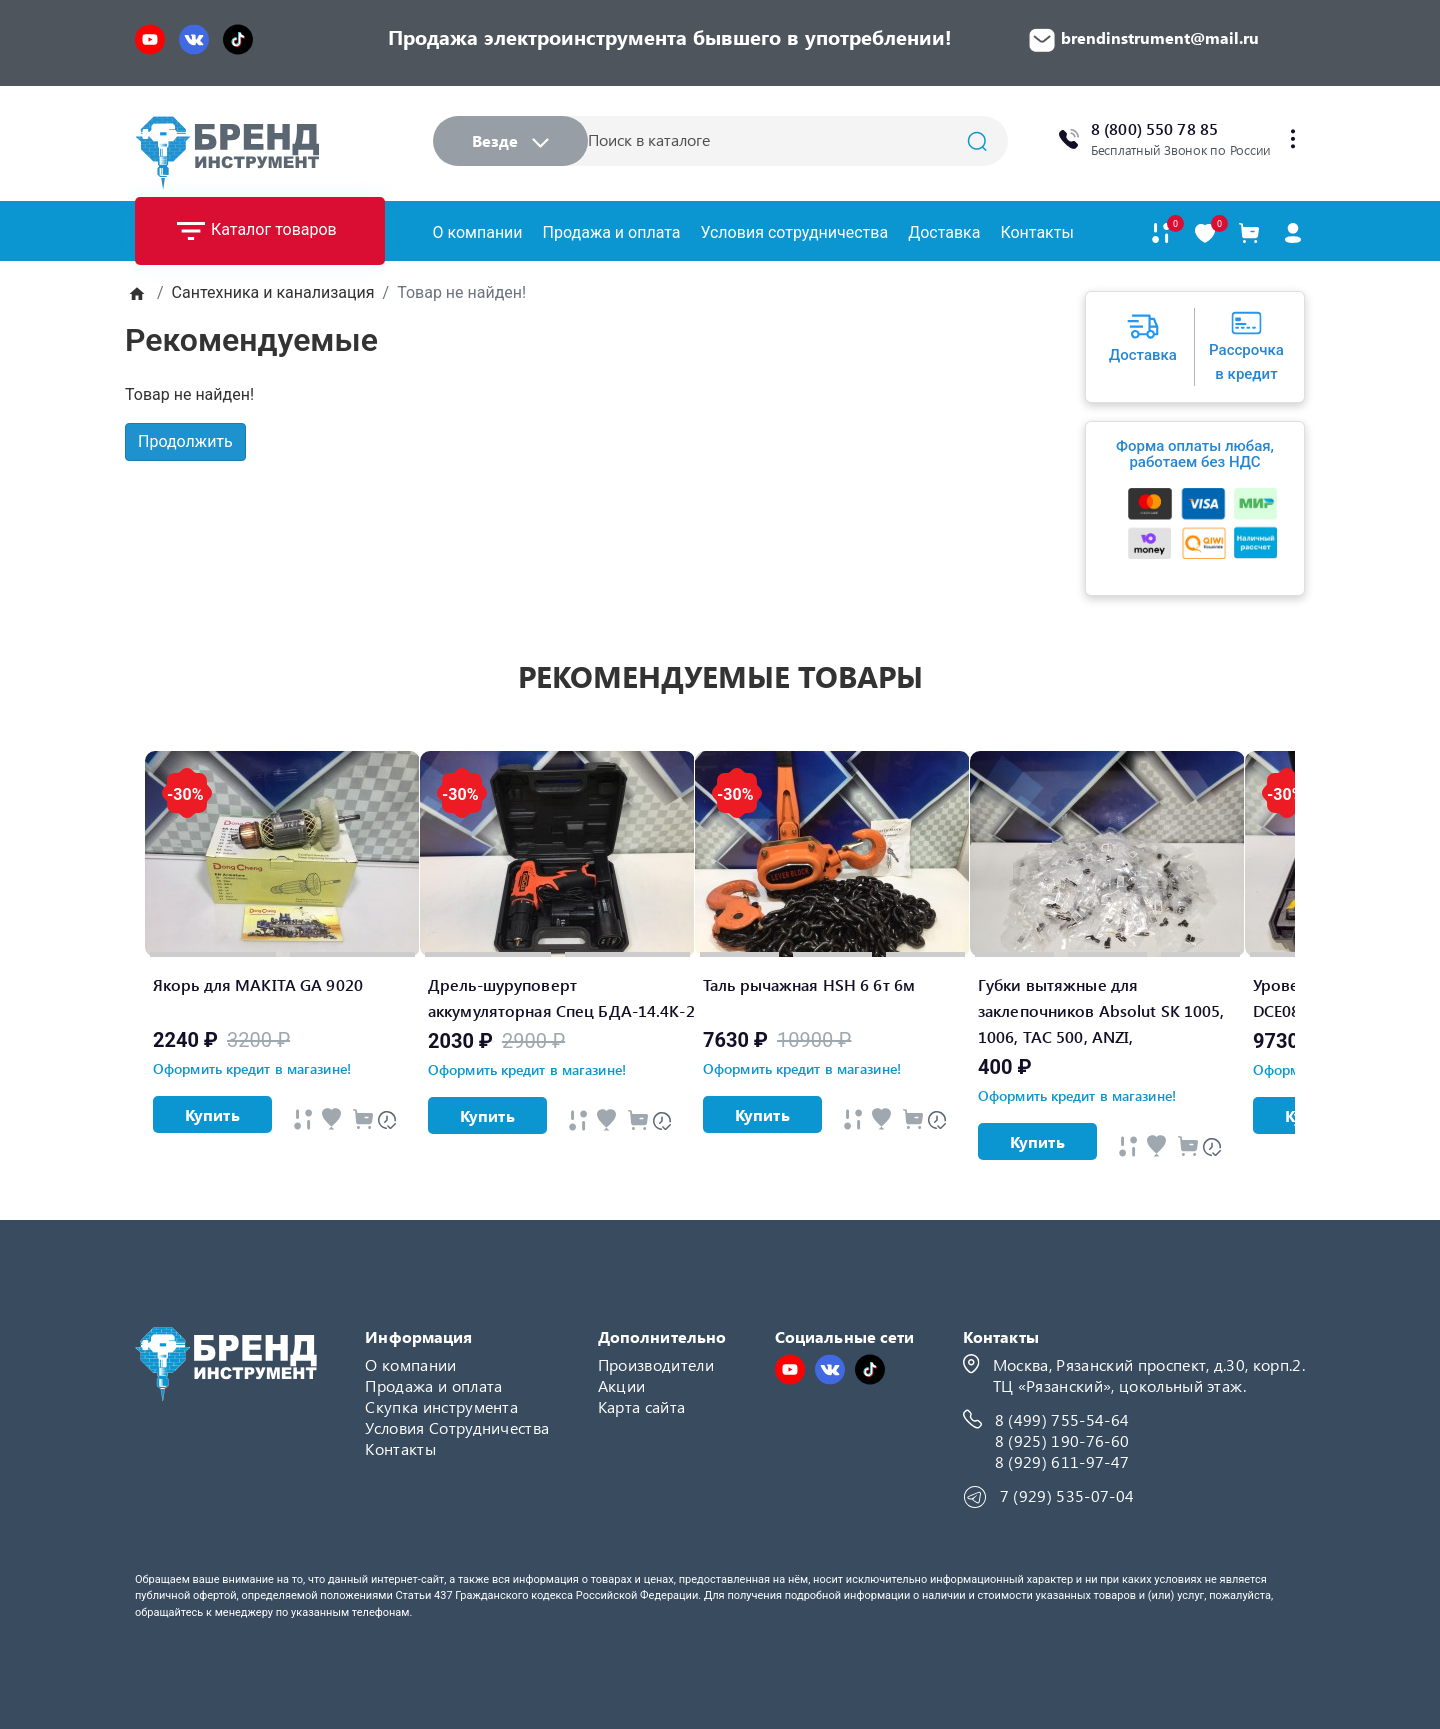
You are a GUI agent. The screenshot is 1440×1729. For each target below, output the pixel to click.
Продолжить (185, 441)
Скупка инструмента (441, 1406)
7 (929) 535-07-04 (1067, 1495)
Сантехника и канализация (273, 292)
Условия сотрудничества (794, 232)
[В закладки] (1205, 233)
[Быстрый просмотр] (303, 1119)
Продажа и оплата (612, 232)
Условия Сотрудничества (457, 1427)
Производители (656, 1364)
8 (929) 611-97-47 (1062, 1461)
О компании (478, 232)
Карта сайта (642, 1406)
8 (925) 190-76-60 (1062, 1440)
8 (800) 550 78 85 (1154, 128)
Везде (510, 140)
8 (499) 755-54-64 (1062, 1419)
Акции (622, 1385)
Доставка (944, 232)
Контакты (1036, 232)
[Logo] (227, 152)
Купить (212, 1114)
